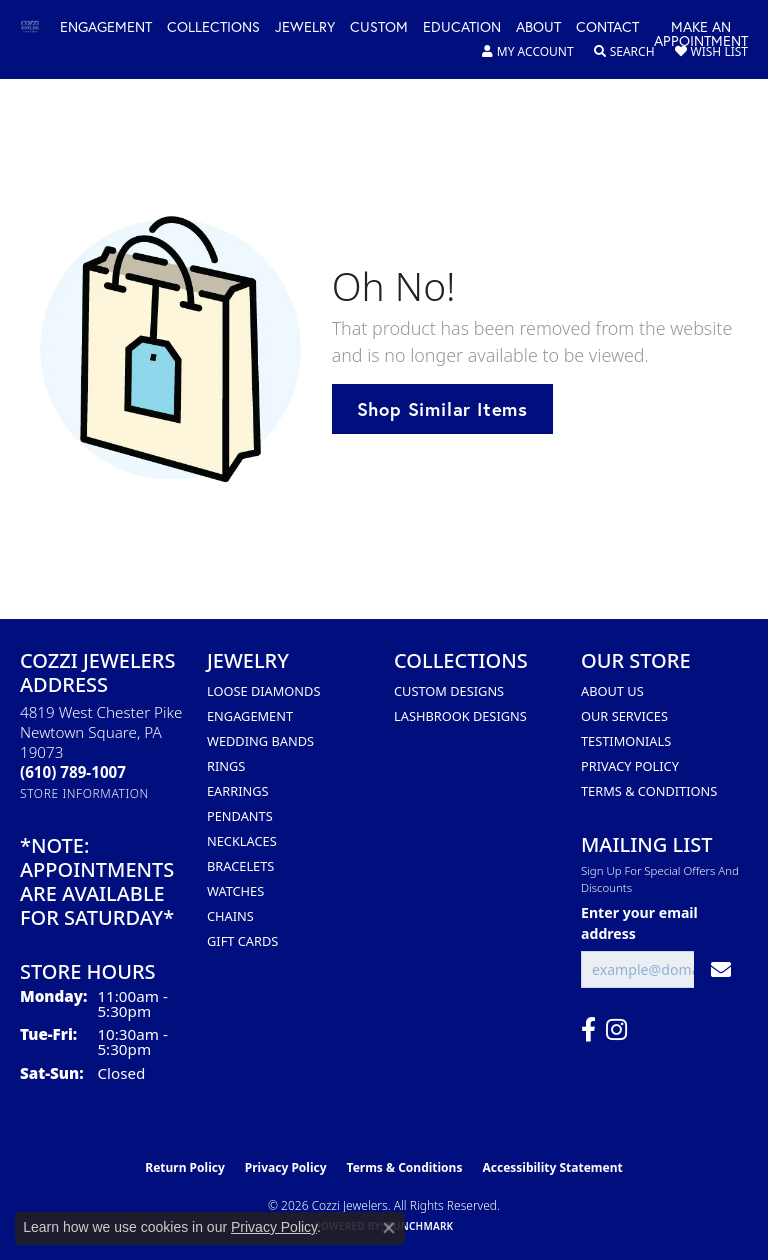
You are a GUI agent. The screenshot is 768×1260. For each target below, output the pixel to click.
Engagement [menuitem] (250, 716)
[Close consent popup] (389, 1228)
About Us (612, 691)
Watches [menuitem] (235, 891)
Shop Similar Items (442, 409)
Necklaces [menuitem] (242, 841)
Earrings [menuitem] (238, 791)
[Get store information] (84, 793)
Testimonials (626, 741)
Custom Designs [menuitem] (449, 691)
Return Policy (185, 1167)
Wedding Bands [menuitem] (260, 741)
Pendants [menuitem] (240, 816)
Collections (213, 28)
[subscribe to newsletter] (721, 969)
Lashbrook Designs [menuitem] (460, 716)
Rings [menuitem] (226, 766)
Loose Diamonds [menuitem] (263, 691)
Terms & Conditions (649, 791)
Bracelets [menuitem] (240, 866)
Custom (379, 28)
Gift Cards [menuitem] (242, 941)
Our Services (624, 716)
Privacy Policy (630, 766)
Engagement (106, 28)
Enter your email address (639, 923)
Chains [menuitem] (230, 916)
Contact (607, 28)
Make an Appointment (701, 35)
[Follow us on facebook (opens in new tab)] (588, 1030)
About (538, 28)
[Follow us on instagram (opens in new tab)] (616, 1030)
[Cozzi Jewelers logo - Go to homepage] (40, 27)
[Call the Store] (73, 772)
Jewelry (305, 28)
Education (462, 28)
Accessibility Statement (552, 1167)
